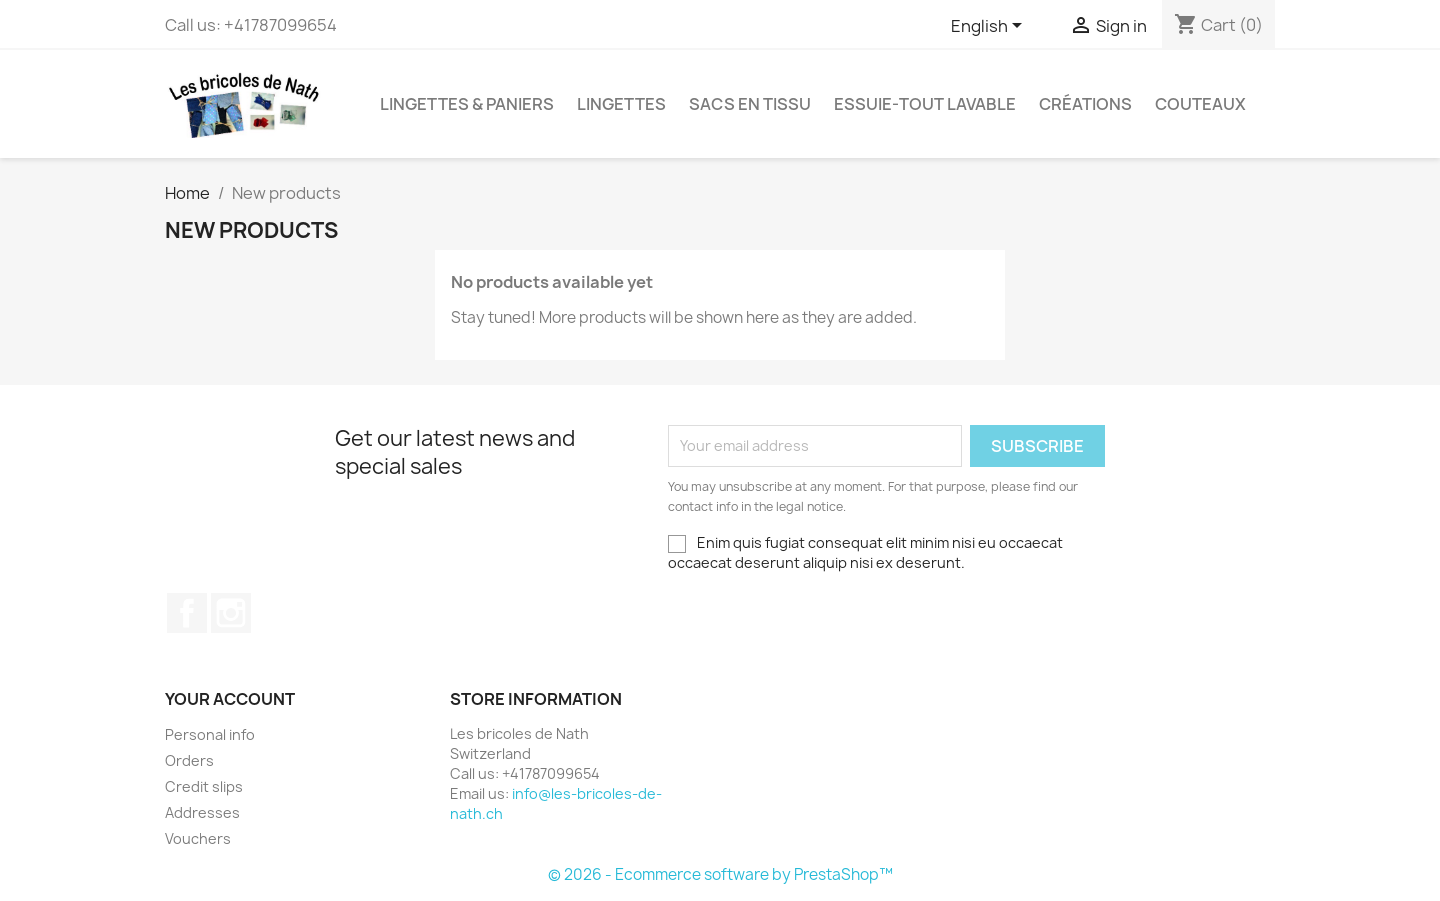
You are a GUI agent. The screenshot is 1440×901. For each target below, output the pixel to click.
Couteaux (1200, 104)
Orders (189, 760)
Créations (1085, 104)
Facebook (187, 613)
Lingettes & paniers (467, 104)
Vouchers (198, 838)
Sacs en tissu (750, 104)
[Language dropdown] (990, 27)
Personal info (210, 734)
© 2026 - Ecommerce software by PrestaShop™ (720, 874)
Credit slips (204, 786)
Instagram (231, 613)
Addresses (202, 812)
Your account (230, 699)
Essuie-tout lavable (925, 104)
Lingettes (621, 104)
